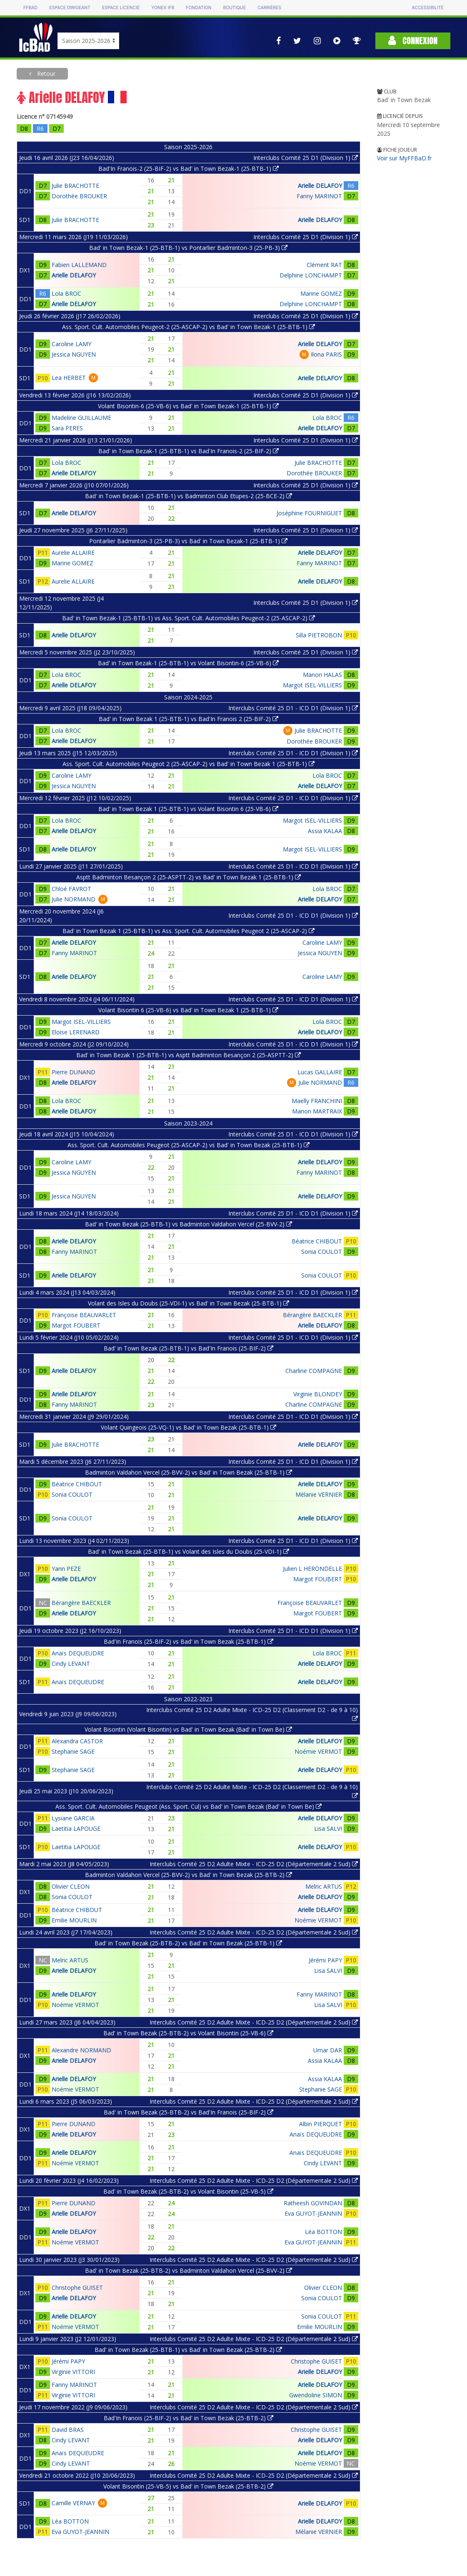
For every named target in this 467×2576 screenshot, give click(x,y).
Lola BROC (66, 293)
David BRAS (68, 2430)
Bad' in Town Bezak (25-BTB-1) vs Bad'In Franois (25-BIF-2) (188, 1348)
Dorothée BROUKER (79, 196)
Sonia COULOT (321, 1252)
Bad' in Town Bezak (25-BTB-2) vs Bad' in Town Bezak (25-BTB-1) (188, 1943)
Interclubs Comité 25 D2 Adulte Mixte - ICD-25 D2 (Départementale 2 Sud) (254, 1864)
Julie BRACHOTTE (75, 186)
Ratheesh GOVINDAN (313, 2203)
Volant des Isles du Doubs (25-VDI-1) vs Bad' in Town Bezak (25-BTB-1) (188, 1303)
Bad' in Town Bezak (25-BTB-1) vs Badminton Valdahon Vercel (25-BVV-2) (188, 1224)
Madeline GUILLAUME (81, 418)
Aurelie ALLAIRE (73, 553)
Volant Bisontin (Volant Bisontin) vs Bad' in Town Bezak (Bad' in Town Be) (188, 1729)
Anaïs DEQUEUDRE (78, 1653)
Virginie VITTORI (73, 2372)
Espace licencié (121, 7)
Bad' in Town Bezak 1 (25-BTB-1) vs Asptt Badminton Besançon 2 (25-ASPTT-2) (188, 1055)
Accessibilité (428, 7)
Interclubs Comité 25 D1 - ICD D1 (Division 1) (293, 708)
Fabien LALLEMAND (79, 265)
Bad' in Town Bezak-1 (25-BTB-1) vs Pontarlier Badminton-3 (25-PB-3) (188, 248)
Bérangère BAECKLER (312, 1315)
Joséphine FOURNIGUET (309, 513)
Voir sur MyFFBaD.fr (404, 158)
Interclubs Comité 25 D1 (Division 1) (305, 158)
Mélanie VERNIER (318, 1494)
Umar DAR (327, 2050)
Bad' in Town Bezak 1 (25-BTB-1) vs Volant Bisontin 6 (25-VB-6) (188, 809)
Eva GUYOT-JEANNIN (313, 2213)
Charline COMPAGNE (313, 1371)
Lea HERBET (69, 378)
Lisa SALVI (328, 1828)
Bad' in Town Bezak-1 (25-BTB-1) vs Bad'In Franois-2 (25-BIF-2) (188, 451)
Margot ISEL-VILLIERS (312, 685)
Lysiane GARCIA (73, 1818)
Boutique (234, 7)
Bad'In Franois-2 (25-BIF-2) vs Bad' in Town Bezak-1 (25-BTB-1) (188, 168)
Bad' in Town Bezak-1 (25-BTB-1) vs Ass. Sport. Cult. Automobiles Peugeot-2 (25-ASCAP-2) (188, 618)
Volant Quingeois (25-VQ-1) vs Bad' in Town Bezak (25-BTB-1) (188, 1427)
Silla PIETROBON (319, 635)
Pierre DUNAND (73, 1072)
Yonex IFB (162, 7)
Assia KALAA (325, 831)
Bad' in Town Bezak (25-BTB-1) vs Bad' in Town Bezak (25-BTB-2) (188, 2350)
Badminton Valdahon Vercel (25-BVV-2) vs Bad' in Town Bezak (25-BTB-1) (188, 1472)
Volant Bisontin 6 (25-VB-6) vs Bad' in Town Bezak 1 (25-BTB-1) (188, 1010)
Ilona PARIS (326, 354)
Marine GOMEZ (321, 293)
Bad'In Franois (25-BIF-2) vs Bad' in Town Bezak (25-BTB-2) (188, 2418)
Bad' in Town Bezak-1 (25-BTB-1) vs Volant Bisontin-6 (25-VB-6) (188, 663)
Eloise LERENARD (76, 1032)
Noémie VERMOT (318, 1751)
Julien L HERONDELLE (312, 1569)
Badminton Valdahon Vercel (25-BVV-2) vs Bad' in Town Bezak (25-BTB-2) (188, 1875)
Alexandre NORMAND (81, 2050)
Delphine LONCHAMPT (311, 275)
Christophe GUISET (77, 2287)
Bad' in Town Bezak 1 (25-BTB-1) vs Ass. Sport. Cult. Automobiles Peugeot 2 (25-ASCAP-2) (188, 931)
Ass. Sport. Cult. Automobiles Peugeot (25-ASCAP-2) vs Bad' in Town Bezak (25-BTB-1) (188, 1145)
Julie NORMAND (73, 899)
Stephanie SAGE (73, 1751)
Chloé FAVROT (71, 889)
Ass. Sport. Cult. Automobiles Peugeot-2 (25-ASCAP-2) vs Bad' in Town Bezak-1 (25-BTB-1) (188, 327)
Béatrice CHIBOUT (317, 1241)
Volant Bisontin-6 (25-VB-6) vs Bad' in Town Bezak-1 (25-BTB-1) (188, 406)
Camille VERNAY (73, 2503)
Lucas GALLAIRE (319, 1072)
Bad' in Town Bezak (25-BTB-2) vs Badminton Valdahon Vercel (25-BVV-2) (188, 2270)
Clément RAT (324, 265)
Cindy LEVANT (71, 1663)
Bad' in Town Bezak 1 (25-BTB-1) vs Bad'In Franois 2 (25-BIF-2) (188, 719)
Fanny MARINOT (319, 196)
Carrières (269, 7)
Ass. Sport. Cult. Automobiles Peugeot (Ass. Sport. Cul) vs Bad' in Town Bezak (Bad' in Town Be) (188, 1806)
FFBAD (30, 7)
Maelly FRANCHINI (317, 1101)
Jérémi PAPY (325, 1960)
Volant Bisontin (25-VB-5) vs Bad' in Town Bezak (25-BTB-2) (188, 2486)
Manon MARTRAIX (317, 1111)
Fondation (198, 7)
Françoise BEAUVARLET (84, 1315)
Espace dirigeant (69, 7)
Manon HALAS (322, 675)
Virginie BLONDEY (317, 1394)
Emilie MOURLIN (74, 1920)
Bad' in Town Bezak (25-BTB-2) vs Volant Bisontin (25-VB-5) (188, 2191)
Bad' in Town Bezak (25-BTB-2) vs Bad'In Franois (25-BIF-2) (188, 2112)
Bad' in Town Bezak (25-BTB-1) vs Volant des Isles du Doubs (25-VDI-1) (188, 1551)
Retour (45, 73)
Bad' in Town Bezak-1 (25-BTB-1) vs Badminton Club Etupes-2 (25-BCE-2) (188, 496)
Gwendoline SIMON (315, 2395)
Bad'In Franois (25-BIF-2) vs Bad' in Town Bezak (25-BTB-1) (188, 1641)
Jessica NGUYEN (74, 354)
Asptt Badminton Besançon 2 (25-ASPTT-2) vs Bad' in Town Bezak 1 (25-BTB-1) (188, 877)
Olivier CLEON (71, 1886)
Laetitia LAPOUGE (76, 1828)
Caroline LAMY (71, 344)
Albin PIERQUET (320, 2124)
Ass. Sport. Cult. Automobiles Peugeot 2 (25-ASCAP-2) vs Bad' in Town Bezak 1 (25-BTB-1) (188, 764)
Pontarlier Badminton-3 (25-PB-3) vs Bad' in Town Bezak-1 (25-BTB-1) (188, 541)
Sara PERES (67, 428)
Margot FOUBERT (76, 1325)
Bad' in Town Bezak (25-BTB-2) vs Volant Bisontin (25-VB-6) (188, 2033)
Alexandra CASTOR (77, 1741)
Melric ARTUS (323, 1886)
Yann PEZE (66, 1569)
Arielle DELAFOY (320, 186)
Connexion (412, 40)
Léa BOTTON (323, 2232)
